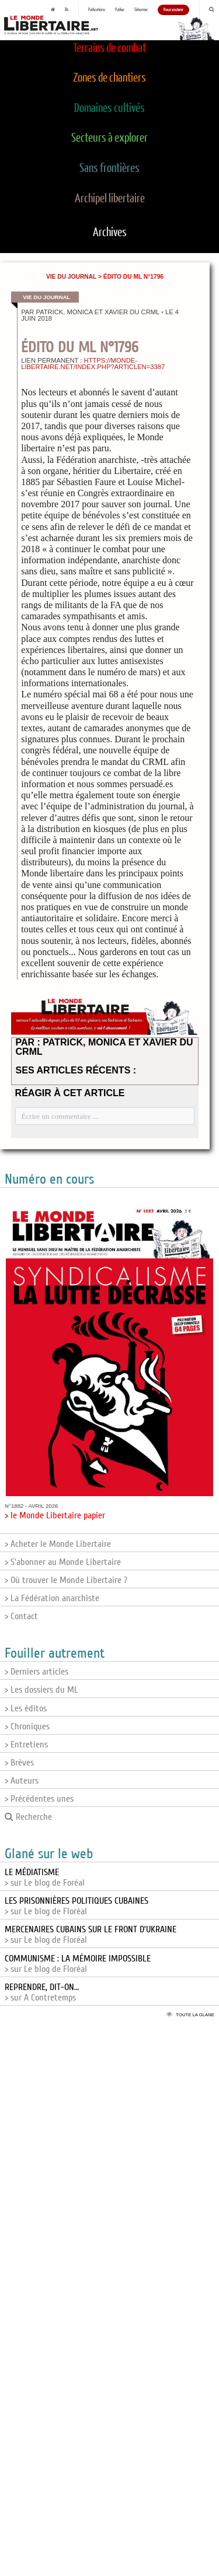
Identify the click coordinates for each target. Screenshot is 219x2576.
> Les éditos (26, 1708)
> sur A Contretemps (42, 1992)
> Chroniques (27, 1726)
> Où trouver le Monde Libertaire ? (66, 1580)
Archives (110, 232)
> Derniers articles (36, 1671)
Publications (96, 10)
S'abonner (141, 10)
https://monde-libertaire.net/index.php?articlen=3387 (93, 363)
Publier (119, 10)
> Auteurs (22, 1780)
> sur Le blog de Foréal (45, 1877)
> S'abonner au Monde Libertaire (63, 1562)
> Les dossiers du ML (41, 1689)
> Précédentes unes (39, 1799)
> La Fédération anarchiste (52, 1598)
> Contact (21, 1616)
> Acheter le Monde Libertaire (58, 1544)
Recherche (28, 1817)
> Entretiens (26, 1744)
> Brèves (19, 1762)
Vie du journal (71, 276)
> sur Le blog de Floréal (76, 1906)
